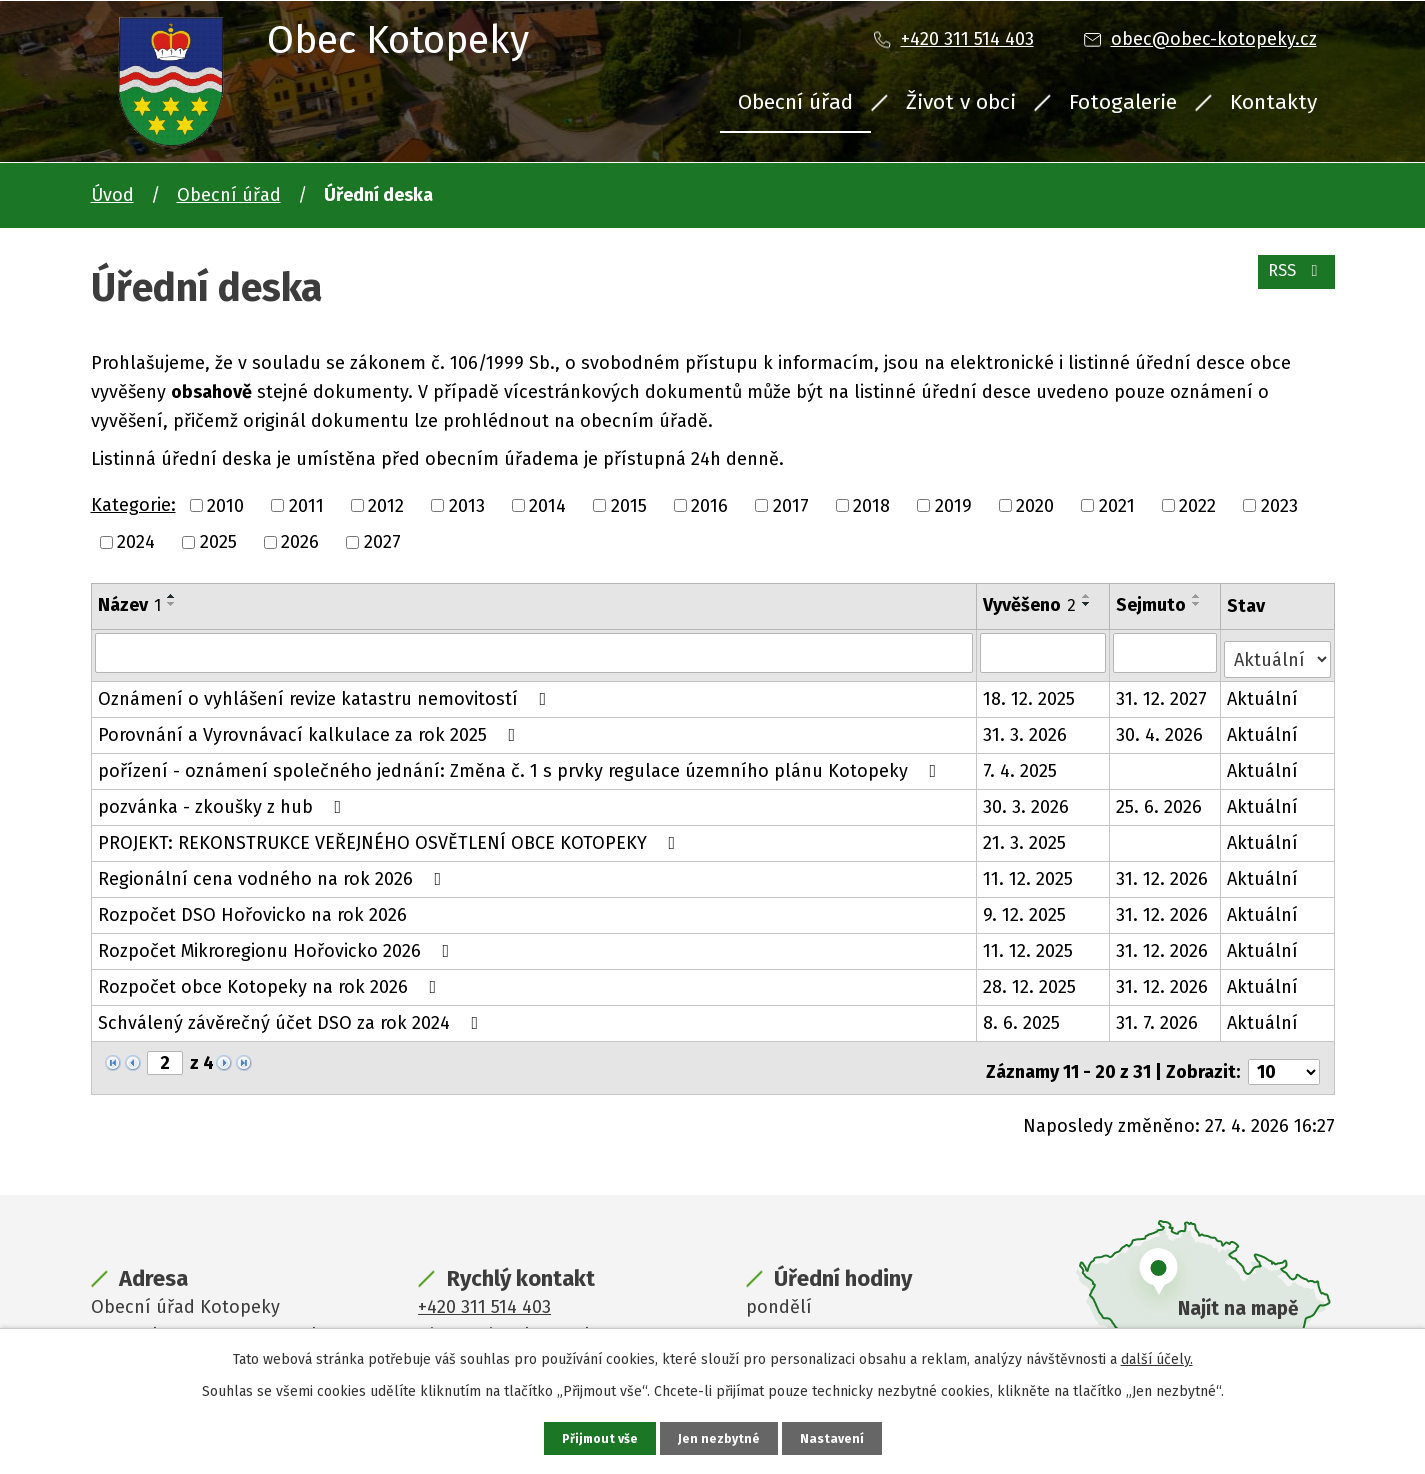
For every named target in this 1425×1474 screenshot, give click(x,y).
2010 (225, 505)
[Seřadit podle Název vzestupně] (172, 596)
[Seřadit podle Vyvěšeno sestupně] (1088, 604)
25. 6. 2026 (1161, 800)
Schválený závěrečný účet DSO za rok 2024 (292, 1016)
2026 (300, 542)
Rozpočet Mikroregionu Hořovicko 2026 (278, 944)
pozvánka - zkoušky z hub (224, 800)
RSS (1291, 282)
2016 (709, 505)
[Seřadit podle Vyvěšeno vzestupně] (1088, 596)
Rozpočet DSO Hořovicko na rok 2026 (252, 908)
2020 (1035, 505)
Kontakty (1273, 102)
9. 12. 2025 (1025, 908)
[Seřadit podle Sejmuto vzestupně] (1199, 596)
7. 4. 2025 (1021, 764)
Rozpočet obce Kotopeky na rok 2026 (271, 980)
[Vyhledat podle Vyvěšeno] (1044, 652)
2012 (386, 505)
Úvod (112, 195)
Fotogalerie (1123, 102)
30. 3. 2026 (1027, 800)
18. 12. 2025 (1030, 692)
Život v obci (961, 102)
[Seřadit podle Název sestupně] (172, 604)
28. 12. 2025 (1030, 980)
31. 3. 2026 (1026, 728)
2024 (136, 542)
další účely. (1157, 1356)
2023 (1279, 505)
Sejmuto (1153, 605)
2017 (791, 505)
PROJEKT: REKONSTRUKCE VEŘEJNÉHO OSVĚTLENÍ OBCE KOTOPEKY (391, 836)
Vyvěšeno (1030, 605)
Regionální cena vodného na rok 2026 (274, 872)
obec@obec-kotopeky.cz (1214, 39)
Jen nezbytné (721, 1437)
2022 (1197, 505)
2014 (547, 505)
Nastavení (837, 1437)
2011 (306, 505)
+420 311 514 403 (967, 39)
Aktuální (1263, 692)
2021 (1117, 505)
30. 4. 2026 (1161, 728)
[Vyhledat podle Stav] (1277, 650)
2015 (629, 505)
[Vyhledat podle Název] (534, 652)
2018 (871, 505)
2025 (218, 542)
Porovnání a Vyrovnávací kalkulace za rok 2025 (311, 728)
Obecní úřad (795, 102)
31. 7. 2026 (1159, 1016)
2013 (467, 505)
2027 (382, 542)
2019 (953, 505)
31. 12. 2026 (1164, 872)
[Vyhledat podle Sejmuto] (1166, 652)
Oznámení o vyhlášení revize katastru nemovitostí (326, 692)
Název (129, 605)
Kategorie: (133, 505)
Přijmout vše (597, 1437)
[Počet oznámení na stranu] (1284, 1057)
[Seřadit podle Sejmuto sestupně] (1199, 604)
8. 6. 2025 (1022, 1016)
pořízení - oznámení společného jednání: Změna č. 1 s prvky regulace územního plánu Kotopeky (521, 764)
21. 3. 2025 (1025, 836)
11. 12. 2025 (1029, 872)
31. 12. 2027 (1163, 692)
